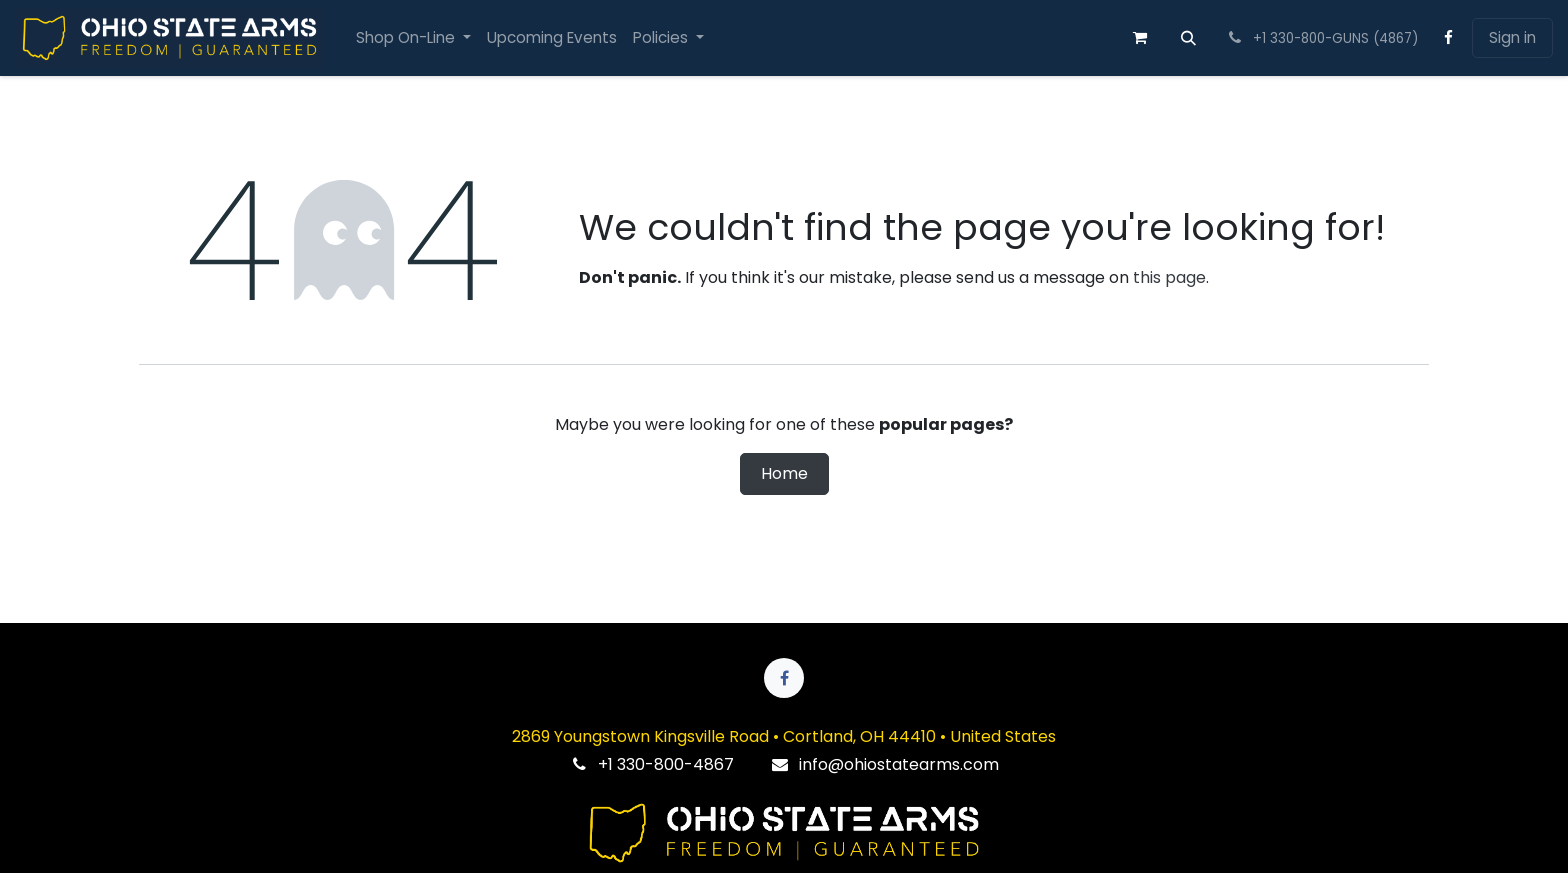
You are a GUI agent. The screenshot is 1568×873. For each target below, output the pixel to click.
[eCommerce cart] (1140, 38)
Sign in (1512, 37)
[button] (1189, 38)
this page (1169, 277)
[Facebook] (1449, 38)
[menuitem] (413, 38)
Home (784, 473)
